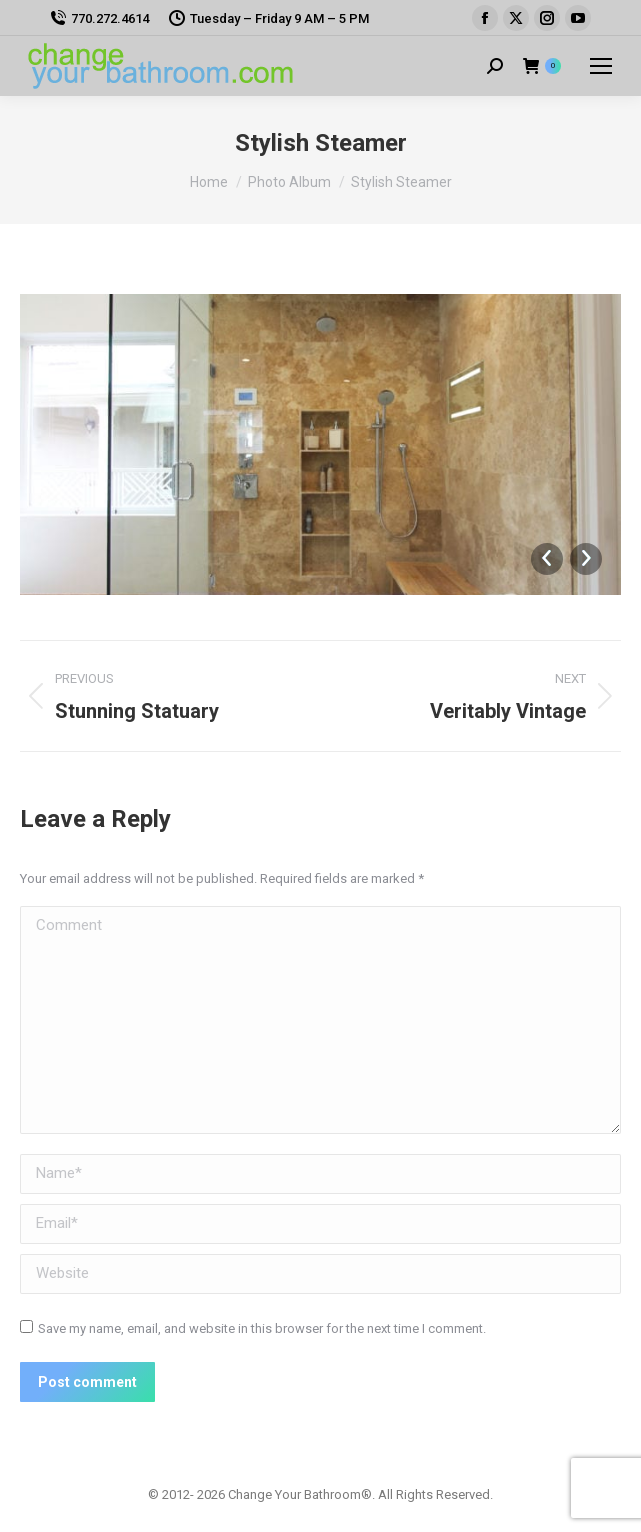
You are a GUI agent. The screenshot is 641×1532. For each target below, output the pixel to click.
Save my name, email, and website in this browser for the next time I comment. (262, 1328)
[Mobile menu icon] (601, 66)
